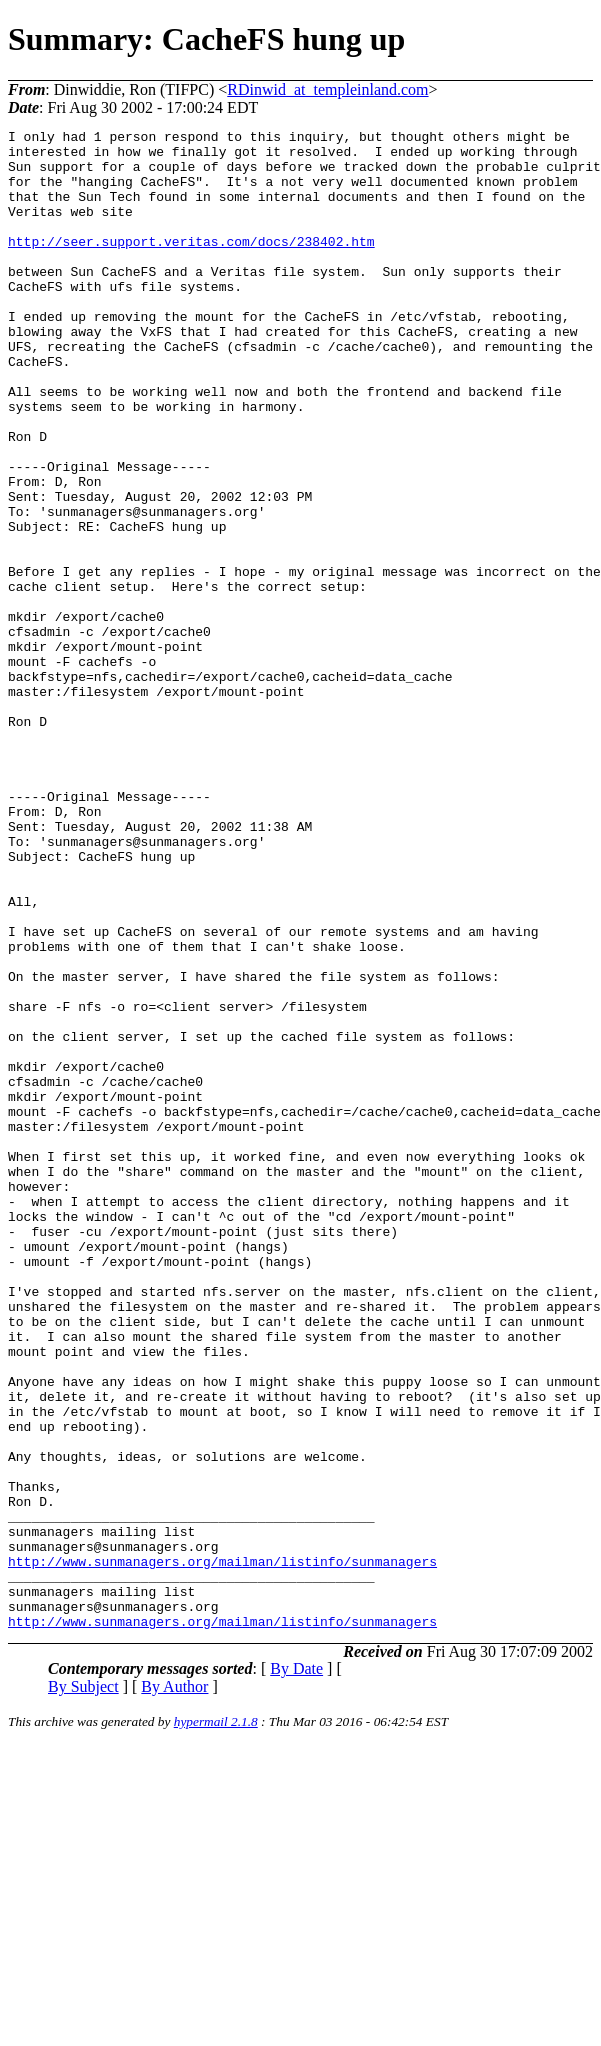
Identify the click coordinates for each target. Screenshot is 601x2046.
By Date (296, 1968)
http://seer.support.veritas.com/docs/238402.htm (191, 265)
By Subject (83, 1986)
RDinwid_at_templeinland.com (327, 89)
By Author (174, 1986)
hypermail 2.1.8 (216, 2021)
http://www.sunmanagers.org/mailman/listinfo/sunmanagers (222, 1849)
